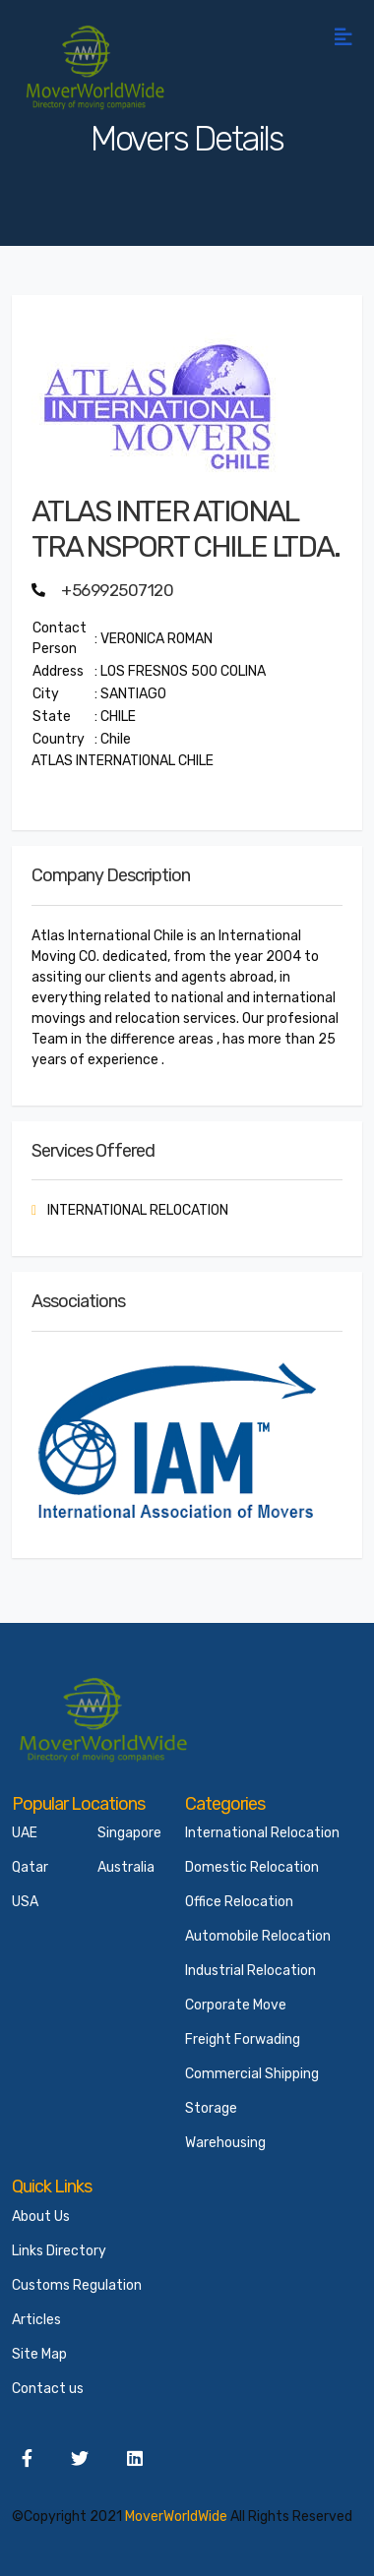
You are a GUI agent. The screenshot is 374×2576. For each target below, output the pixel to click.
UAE (24, 1833)
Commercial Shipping (252, 2074)
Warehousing (225, 2142)
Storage (211, 2108)
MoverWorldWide (176, 2516)
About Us (41, 2216)
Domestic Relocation (252, 1867)
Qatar (30, 1867)
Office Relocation (239, 1901)
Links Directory (59, 2251)
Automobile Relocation (258, 1936)
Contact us (48, 2388)
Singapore (129, 1833)
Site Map (39, 2354)
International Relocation (262, 1833)
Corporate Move (235, 2005)
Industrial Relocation (250, 1970)
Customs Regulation (77, 2285)
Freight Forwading (242, 2039)
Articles (36, 2319)
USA (25, 1901)
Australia (126, 1867)
